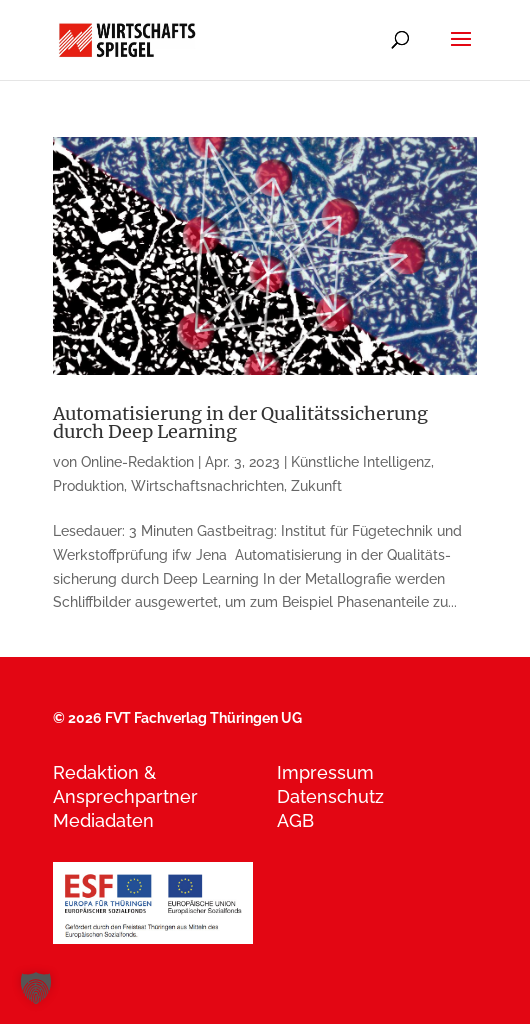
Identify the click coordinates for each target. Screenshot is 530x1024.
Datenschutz (330, 796)
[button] (36, 988)
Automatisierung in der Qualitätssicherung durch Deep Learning (240, 422)
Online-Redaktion (137, 462)
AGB (295, 820)
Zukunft (316, 486)
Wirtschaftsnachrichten (207, 486)
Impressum (325, 772)
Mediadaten (103, 820)
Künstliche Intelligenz (361, 462)
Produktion (88, 486)
